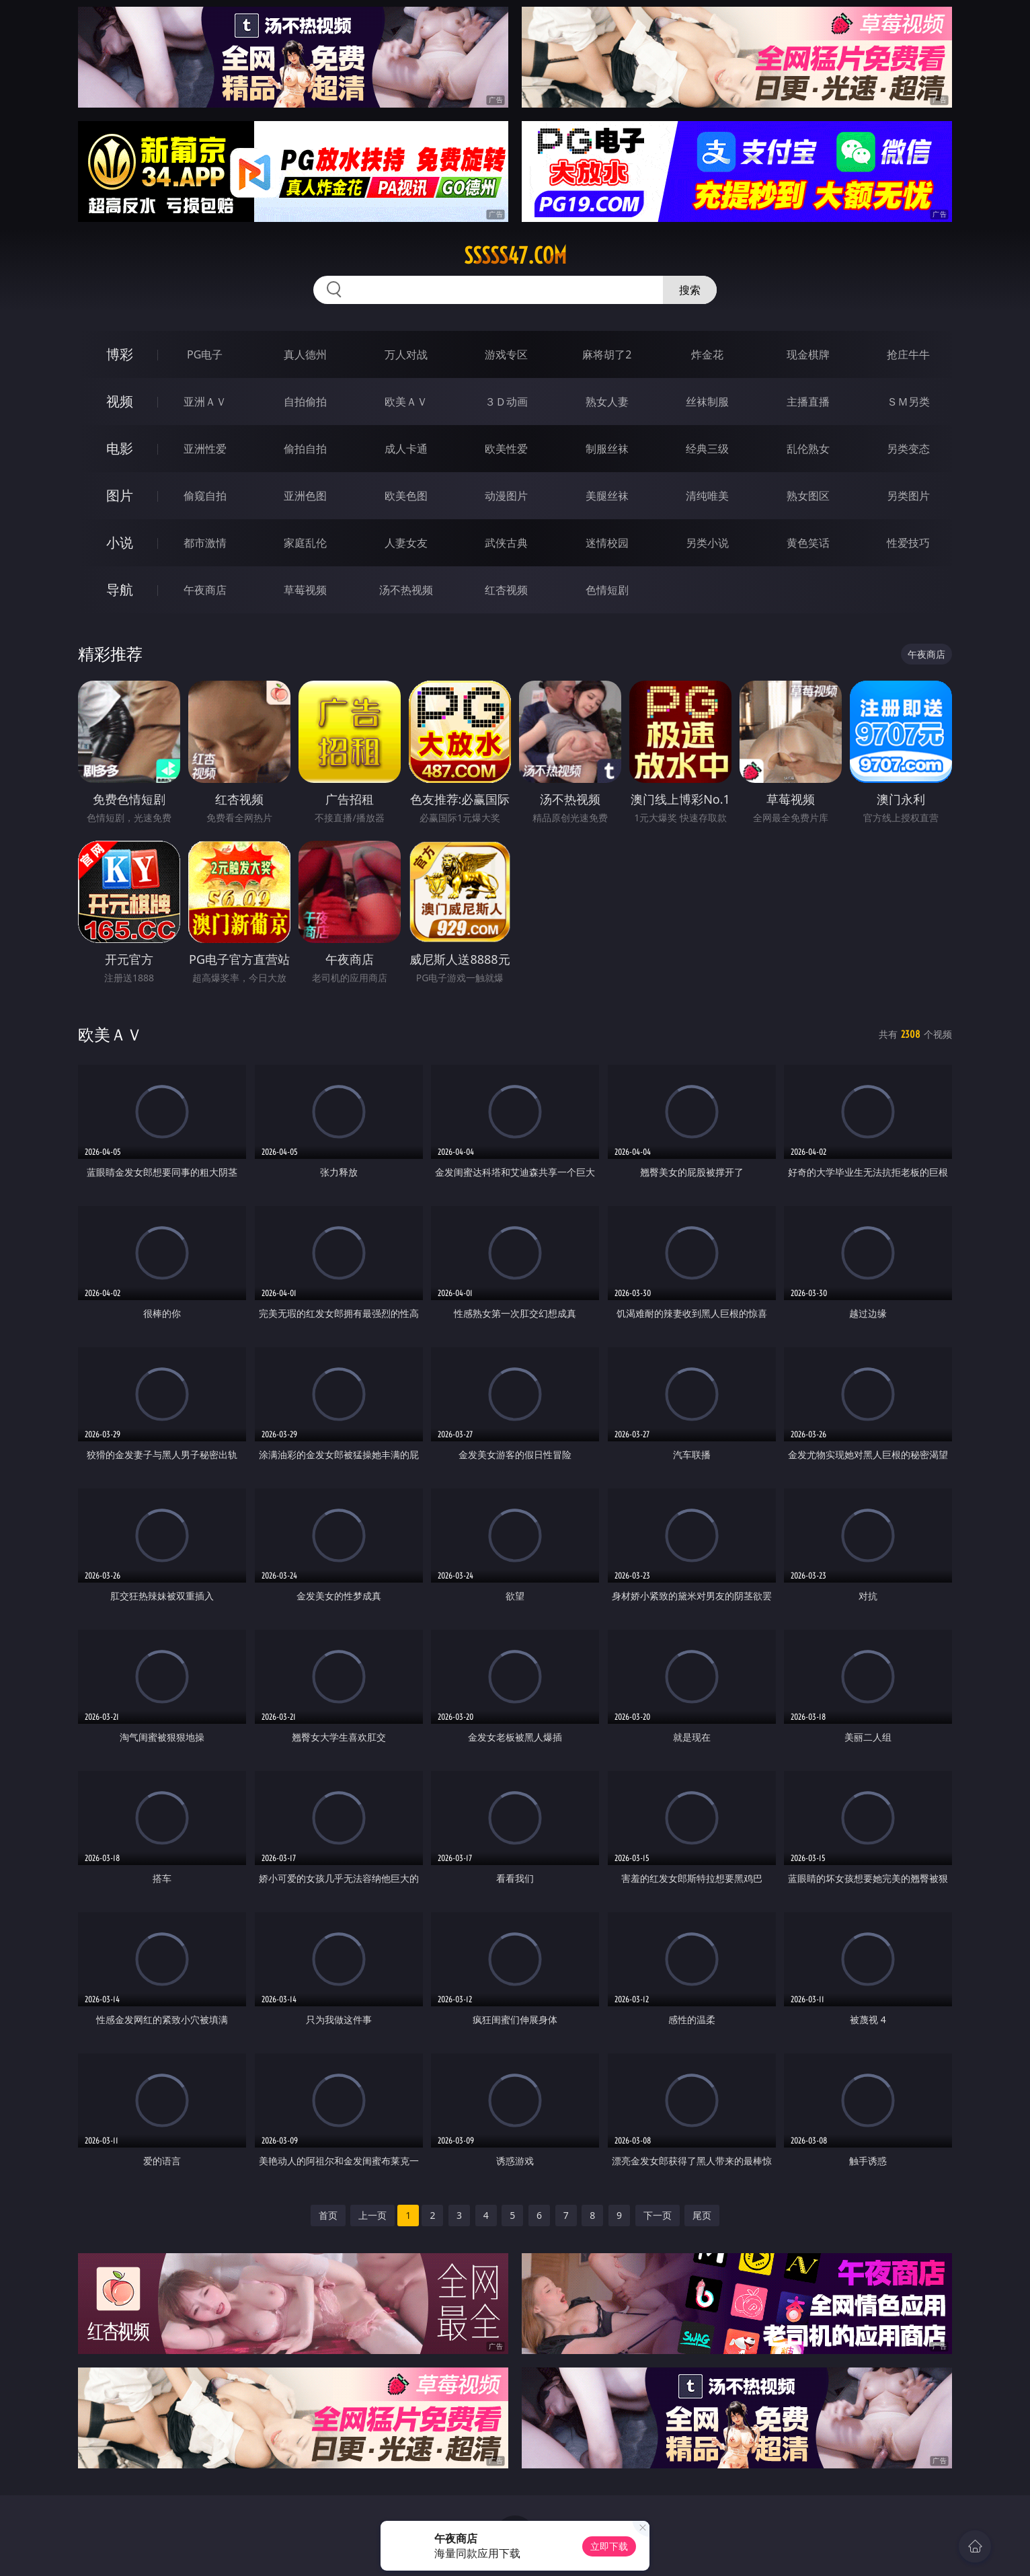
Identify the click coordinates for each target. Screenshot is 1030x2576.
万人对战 (406, 354)
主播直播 (808, 401)
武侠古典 (506, 542)
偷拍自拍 (305, 448)
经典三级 (707, 448)
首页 (328, 2215)
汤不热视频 (406, 589)
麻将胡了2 (606, 354)
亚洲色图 (305, 495)
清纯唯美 (707, 495)
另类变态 (908, 448)
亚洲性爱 (205, 448)
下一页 (657, 2215)
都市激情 (205, 542)
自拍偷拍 (305, 401)
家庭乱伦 (305, 542)
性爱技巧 (908, 542)
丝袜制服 (707, 401)
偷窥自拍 (205, 495)
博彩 (119, 354)
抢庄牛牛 (908, 354)
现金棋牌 (808, 354)
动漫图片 (506, 495)
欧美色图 (406, 495)
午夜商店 (205, 589)
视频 (119, 401)
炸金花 (707, 354)
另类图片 (908, 495)
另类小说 (707, 542)
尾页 (701, 2215)
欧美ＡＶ (406, 401)
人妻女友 (406, 542)
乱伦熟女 (808, 448)
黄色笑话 (808, 542)
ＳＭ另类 (908, 401)
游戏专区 (506, 354)
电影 (119, 448)
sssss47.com (515, 255)
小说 (119, 542)
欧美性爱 (506, 448)
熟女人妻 (607, 401)
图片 (119, 495)
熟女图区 (808, 495)
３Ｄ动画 (506, 401)
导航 (119, 589)
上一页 (372, 2215)
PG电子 (205, 354)
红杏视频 (506, 589)
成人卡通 (406, 448)
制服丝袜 (607, 448)
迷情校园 (607, 542)
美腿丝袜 (607, 495)
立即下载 (609, 2546)
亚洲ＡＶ (205, 401)
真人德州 (305, 354)
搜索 (690, 289)
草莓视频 (305, 589)
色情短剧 (607, 589)
